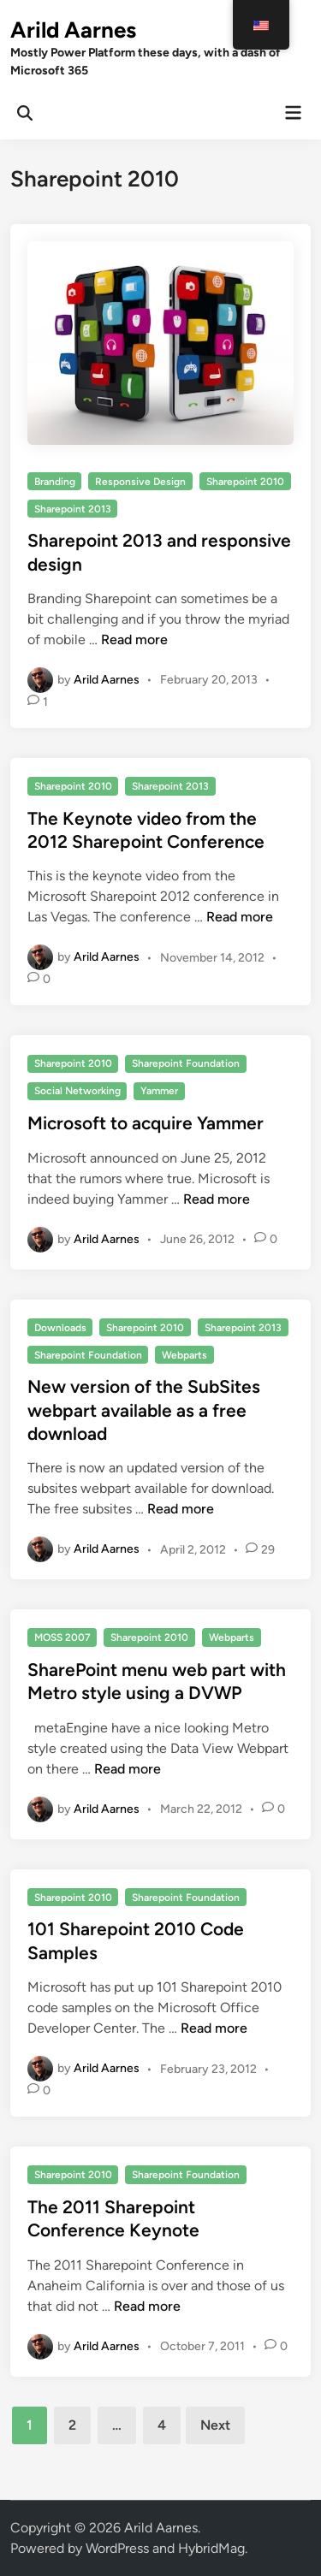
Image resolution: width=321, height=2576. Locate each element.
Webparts (184, 1355)
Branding (54, 482)
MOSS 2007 (62, 1637)
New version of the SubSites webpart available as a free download (143, 1410)
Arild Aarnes (73, 30)
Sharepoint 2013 (72, 509)
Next (215, 2425)
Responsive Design (140, 482)
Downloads (60, 1328)
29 (268, 1550)
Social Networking (77, 1091)
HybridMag (211, 2548)
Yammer (159, 1091)
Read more (134, 639)
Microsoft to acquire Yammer (145, 1123)
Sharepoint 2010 (245, 482)
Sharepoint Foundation (186, 1063)
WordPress (117, 2548)
